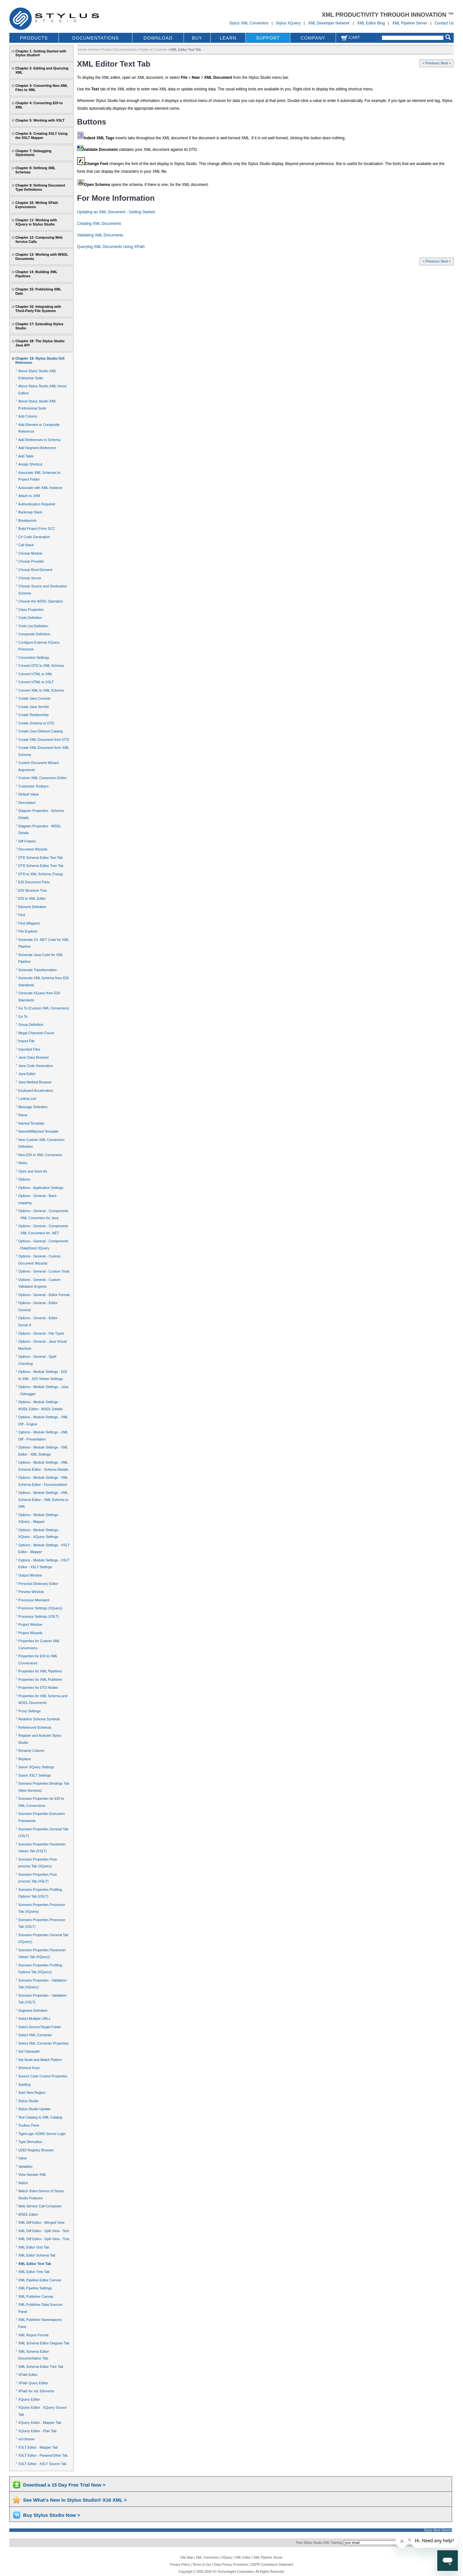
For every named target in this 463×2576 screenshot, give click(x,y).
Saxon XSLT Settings (34, 1775)
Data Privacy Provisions (231, 2564)
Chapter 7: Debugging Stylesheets (33, 153)
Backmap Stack (30, 512)
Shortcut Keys (29, 2068)
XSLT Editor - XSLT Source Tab (42, 2464)
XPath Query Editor (33, 2383)
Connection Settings (33, 657)
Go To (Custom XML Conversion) (43, 1008)
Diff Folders (27, 841)
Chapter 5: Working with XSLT (40, 120)
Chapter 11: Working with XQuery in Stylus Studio (36, 222)
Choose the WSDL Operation (40, 601)
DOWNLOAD (157, 38)
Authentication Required (36, 504)
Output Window (30, 1575)
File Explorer (28, 931)
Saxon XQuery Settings (36, 1767)
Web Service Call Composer (40, 2206)
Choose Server (29, 578)
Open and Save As (32, 1171)
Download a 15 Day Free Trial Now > (64, 2485)
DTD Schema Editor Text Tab (40, 858)
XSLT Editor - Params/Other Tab (43, 2455)
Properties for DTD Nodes (38, 1687)
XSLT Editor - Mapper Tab (38, 2447)
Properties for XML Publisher (40, 1679)
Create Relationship (33, 715)
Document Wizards (33, 849)
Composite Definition (34, 634)
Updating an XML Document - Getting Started (116, 212)
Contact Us (444, 23)
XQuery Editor (29, 2399)
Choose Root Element (35, 570)
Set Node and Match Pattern (40, 2060)
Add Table (26, 456)
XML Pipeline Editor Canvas (39, 2280)
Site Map (186, 2557)
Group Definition (30, 1024)
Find (21, 915)
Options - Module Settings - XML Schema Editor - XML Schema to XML (43, 1499)
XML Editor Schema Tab (36, 2255)
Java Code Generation (35, 1066)
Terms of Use (201, 2564)
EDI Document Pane (34, 882)
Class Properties (31, 610)
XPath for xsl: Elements (36, 2391)
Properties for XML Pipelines (40, 1671)
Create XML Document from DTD (43, 739)
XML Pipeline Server (409, 23)
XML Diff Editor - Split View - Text (43, 2231)
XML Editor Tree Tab (34, 2272)
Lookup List (27, 1098)
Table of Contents (153, 49)
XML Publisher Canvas (35, 2296)
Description (27, 803)
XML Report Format (33, 2335)
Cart (350, 37)
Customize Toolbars (33, 786)
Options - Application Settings (40, 1188)
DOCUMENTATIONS (95, 38)
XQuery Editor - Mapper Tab (39, 2422)
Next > (446, 63)
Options (24, 1179)
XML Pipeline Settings (35, 2288)
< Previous (430, 63)
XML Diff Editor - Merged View (41, 2222)
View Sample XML (32, 2174)
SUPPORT (268, 38)
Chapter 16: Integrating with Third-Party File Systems (38, 309)
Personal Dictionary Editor (38, 1584)
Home (82, 49)
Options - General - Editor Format (44, 1295)
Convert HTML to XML (35, 674)
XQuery (227, 2557)
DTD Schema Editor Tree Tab (40, 866)
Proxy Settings (29, 1711)
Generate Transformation (37, 970)
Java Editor (27, 1074)
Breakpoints (27, 520)
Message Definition (33, 1107)
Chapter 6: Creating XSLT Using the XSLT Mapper (41, 136)
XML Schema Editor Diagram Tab (43, 2343)
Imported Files (29, 1049)
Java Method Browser (35, 1082)
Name (23, 1115)
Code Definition (30, 618)
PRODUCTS (34, 38)
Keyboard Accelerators (35, 1090)
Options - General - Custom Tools (43, 1271)
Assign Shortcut (30, 464)
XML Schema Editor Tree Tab (40, 2367)
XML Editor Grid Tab (33, 2247)
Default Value (28, 794)
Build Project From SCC (36, 528)
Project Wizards (30, 1633)
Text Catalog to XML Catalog (40, 2117)
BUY (197, 38)
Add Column (27, 416)
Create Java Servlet (33, 707)
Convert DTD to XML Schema (41, 665)
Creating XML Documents (99, 223)
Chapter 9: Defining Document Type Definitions (40, 187)
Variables (25, 2166)
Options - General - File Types (41, 1333)
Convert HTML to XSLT (36, 682)
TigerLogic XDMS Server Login (42, 2134)
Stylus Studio (28, 2101)
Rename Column (31, 1751)
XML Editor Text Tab (34, 2264)
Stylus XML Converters (248, 23)
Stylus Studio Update (34, 2109)
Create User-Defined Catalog (40, 731)
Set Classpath (29, 2051)
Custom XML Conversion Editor (42, 778)
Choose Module (30, 553)
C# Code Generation (34, 537)
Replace (24, 1759)
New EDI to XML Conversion (40, 1155)
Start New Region (31, 2092)
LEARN (228, 38)
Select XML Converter (35, 2035)
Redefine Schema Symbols (39, 1719)
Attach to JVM (29, 496)
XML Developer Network (329, 23)
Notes (22, 1163)
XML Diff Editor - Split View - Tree (43, 2239)
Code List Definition (33, 626)
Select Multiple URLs (34, 2018)
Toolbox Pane (28, 2125)
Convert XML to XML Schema (41, 690)
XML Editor (243, 2557)
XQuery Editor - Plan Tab (37, 2431)
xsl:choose (26, 2439)
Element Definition (32, 907)
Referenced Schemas (34, 1727)
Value (22, 2158)
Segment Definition (33, 2010)
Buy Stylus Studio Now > (51, 2515)
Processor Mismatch (34, 1600)
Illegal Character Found (36, 1033)
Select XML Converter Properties (43, 2043)
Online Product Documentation (113, 49)
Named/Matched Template (38, 1131)
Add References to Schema (39, 440)
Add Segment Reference (37, 448)
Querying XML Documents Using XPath (111, 246)
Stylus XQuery (288, 23)
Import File (26, 1041)
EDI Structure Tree (32, 890)
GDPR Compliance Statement (271, 2564)
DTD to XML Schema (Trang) (40, 874)
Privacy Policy (180, 2564)
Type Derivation (30, 2142)
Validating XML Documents (100, 235)
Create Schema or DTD (36, 723)
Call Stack (26, 545)
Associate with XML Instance (40, 488)
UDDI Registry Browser (36, 2150)
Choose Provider (31, 561)
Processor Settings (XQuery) (40, 1608)
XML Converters (207, 2557)
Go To (23, 1016)
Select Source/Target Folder (39, 2027)
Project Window (30, 1624)
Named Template (31, 1123)
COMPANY (313, 38)
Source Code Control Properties (42, 2076)
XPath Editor (28, 2375)
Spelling (24, 2084)
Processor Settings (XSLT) (38, 1616)
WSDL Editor (28, 2214)
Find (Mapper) (29, 923)
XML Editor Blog (371, 23)
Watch (23, 2183)
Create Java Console (34, 698)
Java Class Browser (33, 1057)
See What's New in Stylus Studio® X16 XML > (75, 2500)
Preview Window (31, 1592)
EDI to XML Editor (32, 898)
